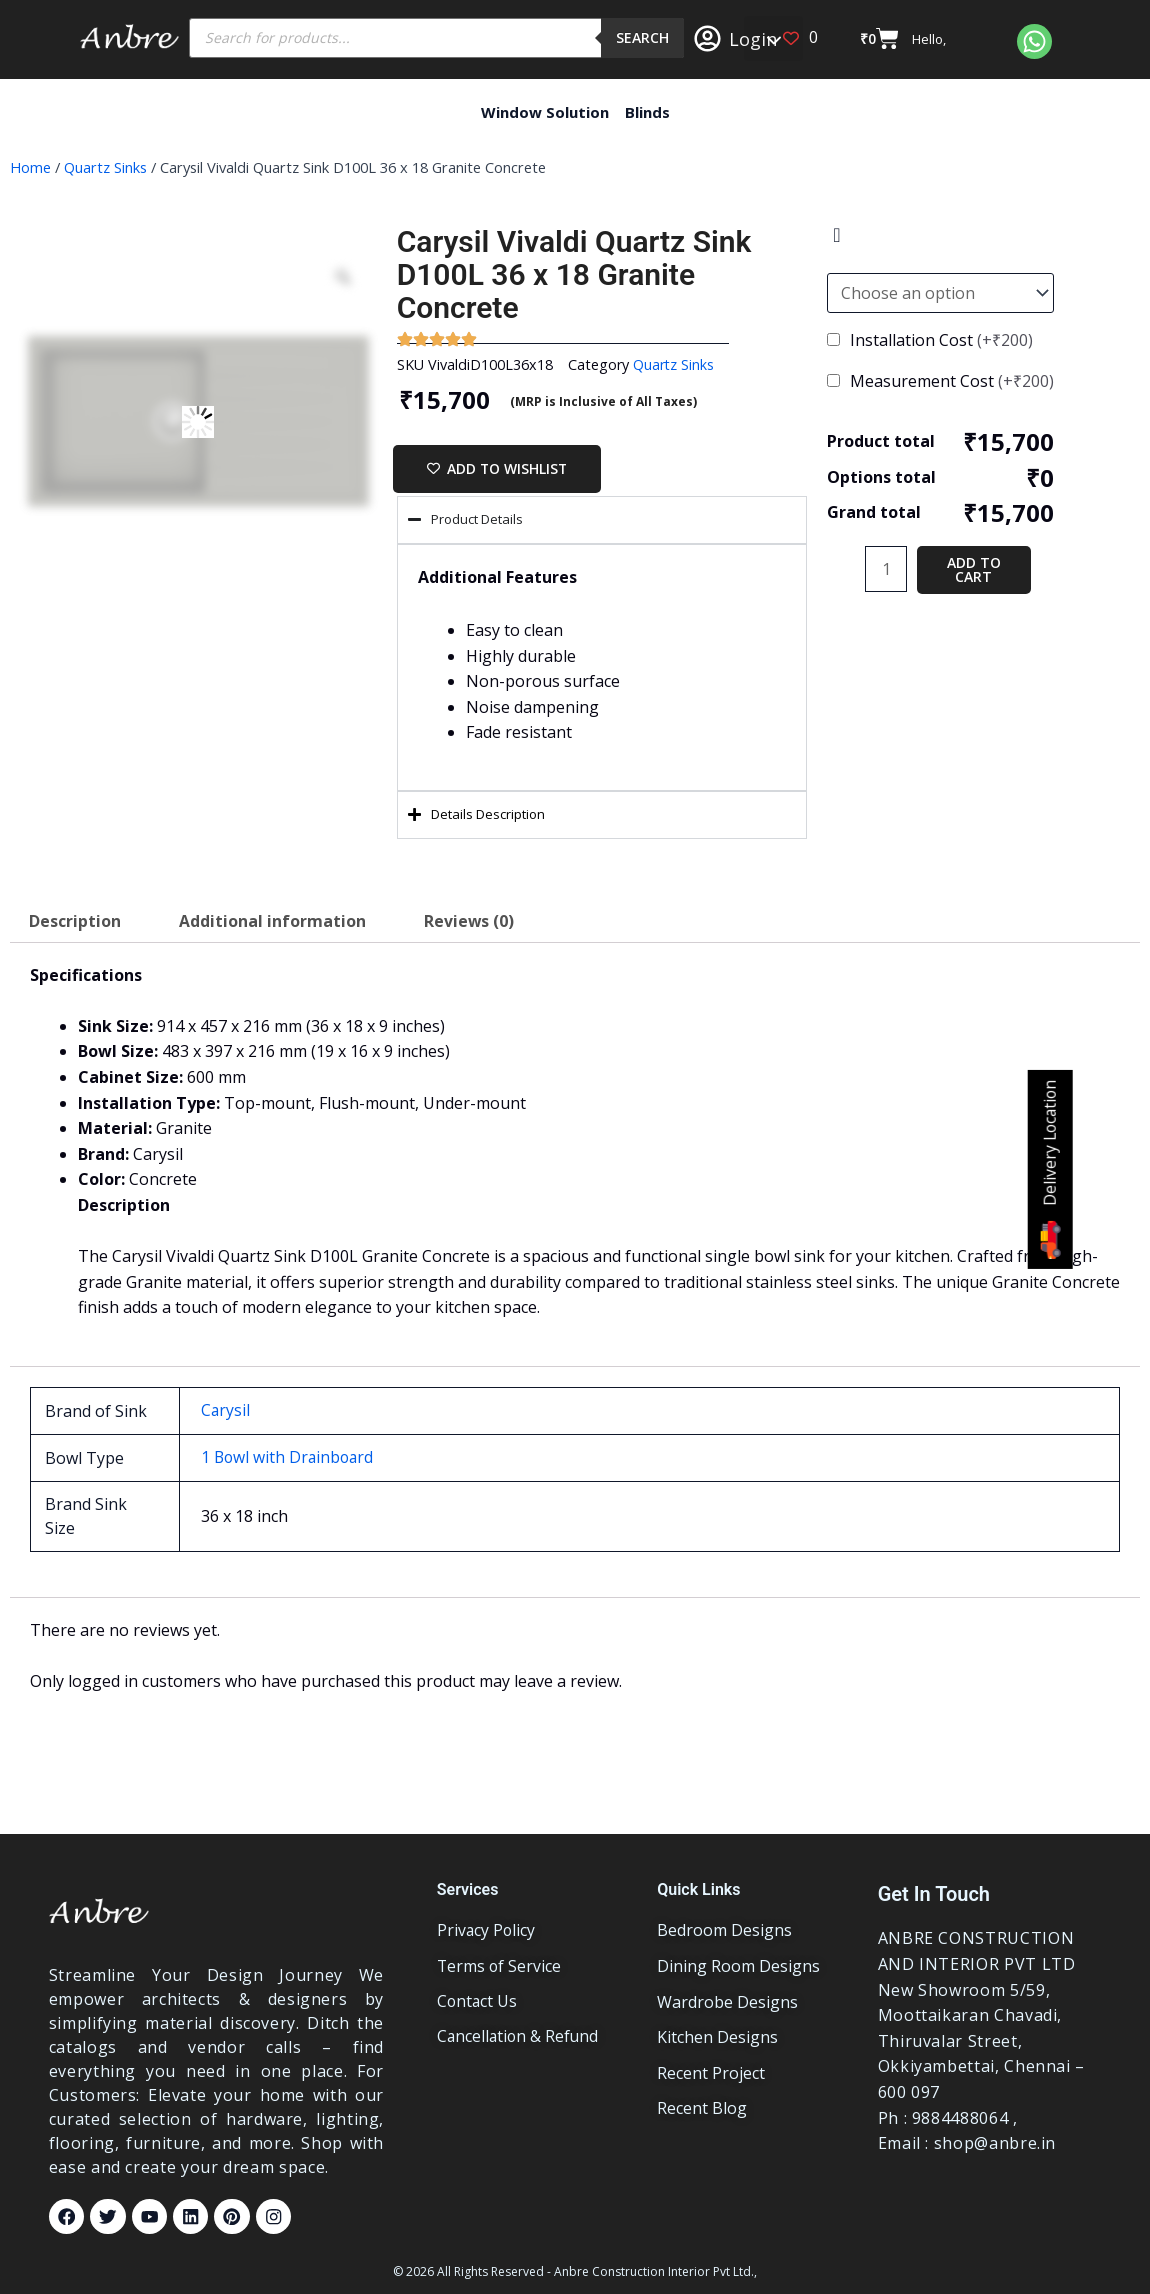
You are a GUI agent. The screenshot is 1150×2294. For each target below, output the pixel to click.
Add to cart (974, 569)
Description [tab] (75, 923)
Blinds (647, 112)
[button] (773, 38)
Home (30, 167)
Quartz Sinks (105, 167)
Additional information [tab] (273, 923)
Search (642, 37)
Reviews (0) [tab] (470, 923)
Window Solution (545, 112)
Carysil (226, 1411)
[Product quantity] (886, 569)
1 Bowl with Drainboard (289, 1457)
